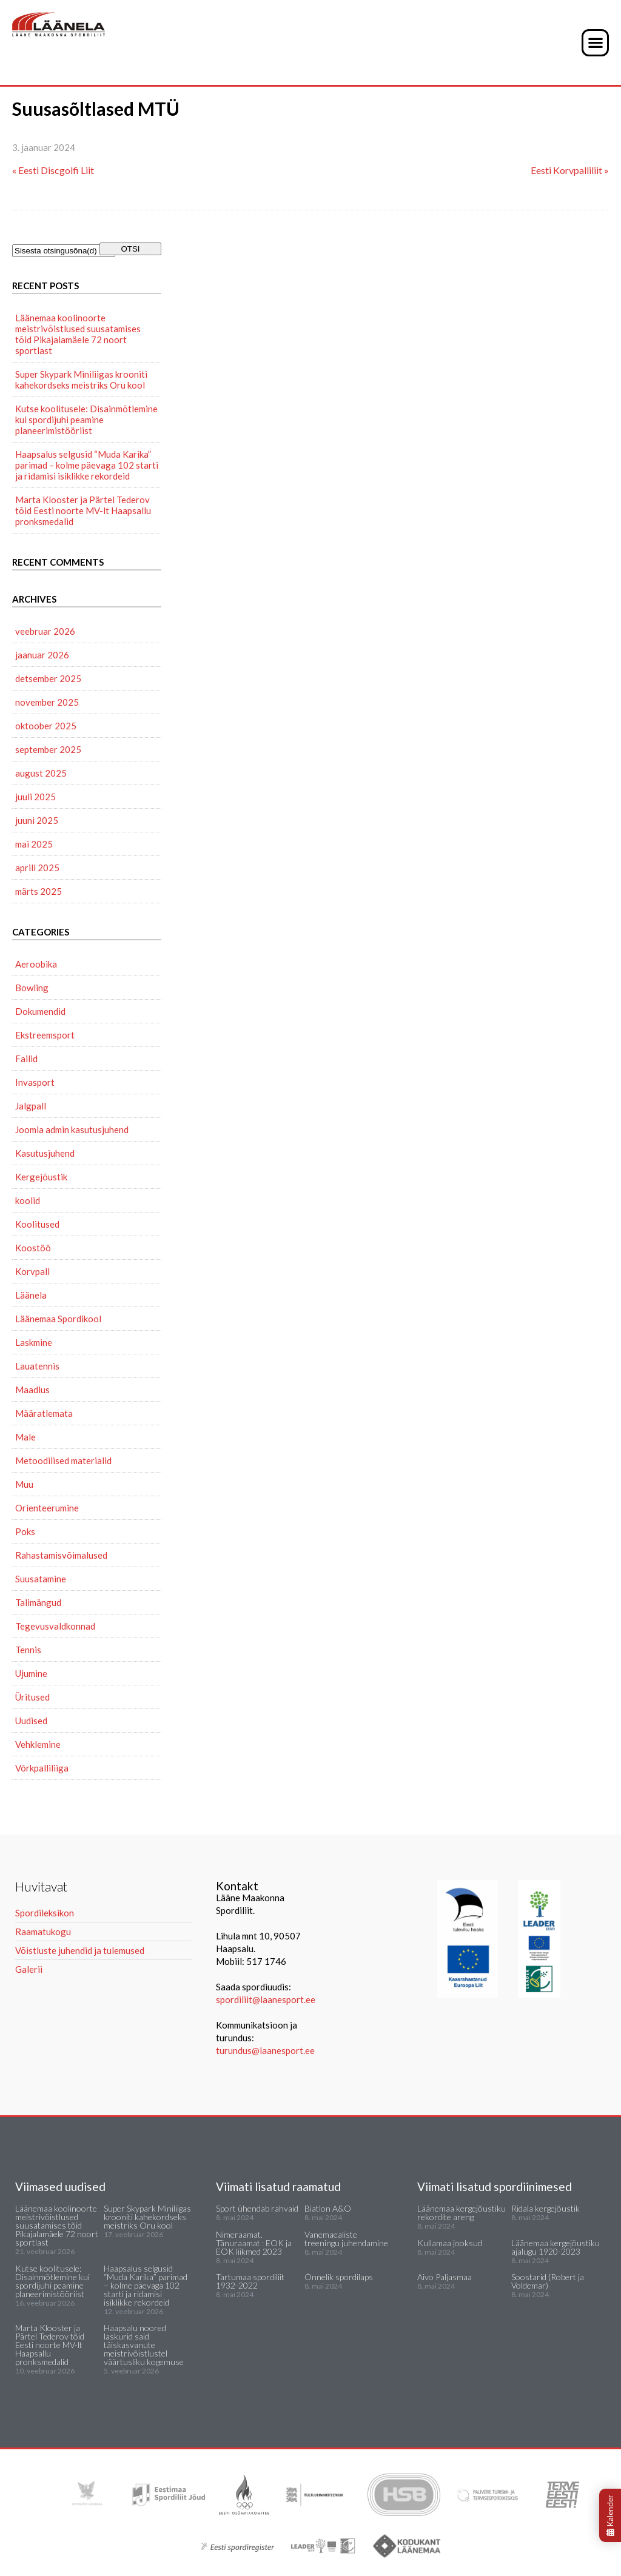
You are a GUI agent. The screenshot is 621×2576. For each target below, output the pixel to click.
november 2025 (47, 702)
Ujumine (31, 1673)
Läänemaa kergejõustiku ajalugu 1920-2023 (555, 2247)
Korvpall (32, 1271)
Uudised (31, 1720)
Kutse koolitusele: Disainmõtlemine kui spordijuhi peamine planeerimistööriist (86, 419)
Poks (25, 1531)
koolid (27, 1200)
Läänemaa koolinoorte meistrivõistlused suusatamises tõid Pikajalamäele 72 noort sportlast (78, 334)
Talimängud (38, 1602)
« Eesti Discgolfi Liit (53, 170)
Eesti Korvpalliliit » (570, 170)
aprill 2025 (37, 867)
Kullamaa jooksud (449, 2243)
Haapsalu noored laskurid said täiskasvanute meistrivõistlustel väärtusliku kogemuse (144, 2345)
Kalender (610, 2515)
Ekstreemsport (45, 1034)
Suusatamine (40, 1578)
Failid (26, 1058)
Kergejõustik (41, 1176)
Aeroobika (36, 963)
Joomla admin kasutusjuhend (72, 1129)
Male (25, 1436)
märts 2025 (38, 891)
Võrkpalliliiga (42, 1767)
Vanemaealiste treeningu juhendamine (346, 2238)
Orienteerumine (47, 1507)
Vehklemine (38, 1744)
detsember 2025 (48, 678)
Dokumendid (40, 1011)
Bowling (32, 987)
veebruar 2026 (45, 631)
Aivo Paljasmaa (444, 2277)
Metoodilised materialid (63, 1460)
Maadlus (32, 1389)
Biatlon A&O (327, 2208)
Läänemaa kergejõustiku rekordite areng (461, 2212)
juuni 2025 (36, 820)
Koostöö (33, 1247)
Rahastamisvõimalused (61, 1555)
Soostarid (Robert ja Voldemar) (547, 2281)
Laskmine (33, 1342)
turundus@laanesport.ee (266, 2050)
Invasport (35, 1082)
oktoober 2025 (45, 725)
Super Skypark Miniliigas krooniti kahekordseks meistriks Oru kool (81, 379)
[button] (595, 42)
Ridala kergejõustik (545, 2208)
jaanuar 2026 (42, 654)
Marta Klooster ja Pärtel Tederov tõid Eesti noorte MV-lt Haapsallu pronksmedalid (83, 510)
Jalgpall (30, 1105)
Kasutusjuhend (45, 1153)
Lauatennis (37, 1365)
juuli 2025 (35, 796)
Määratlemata (44, 1413)
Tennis (28, 1649)
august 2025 (41, 773)
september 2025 (48, 749)
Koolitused (37, 1224)
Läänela (31, 1295)
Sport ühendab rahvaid (257, 2208)
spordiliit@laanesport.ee (265, 1999)
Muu (24, 1484)
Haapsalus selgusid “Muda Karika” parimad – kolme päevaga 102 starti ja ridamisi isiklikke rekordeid (86, 465)
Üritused (32, 1696)
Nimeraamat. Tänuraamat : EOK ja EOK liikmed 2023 (254, 2243)
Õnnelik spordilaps (338, 2277)
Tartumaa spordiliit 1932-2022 (250, 2281)
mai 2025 (34, 843)
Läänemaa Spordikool (58, 1318)
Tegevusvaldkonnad (55, 1626)
